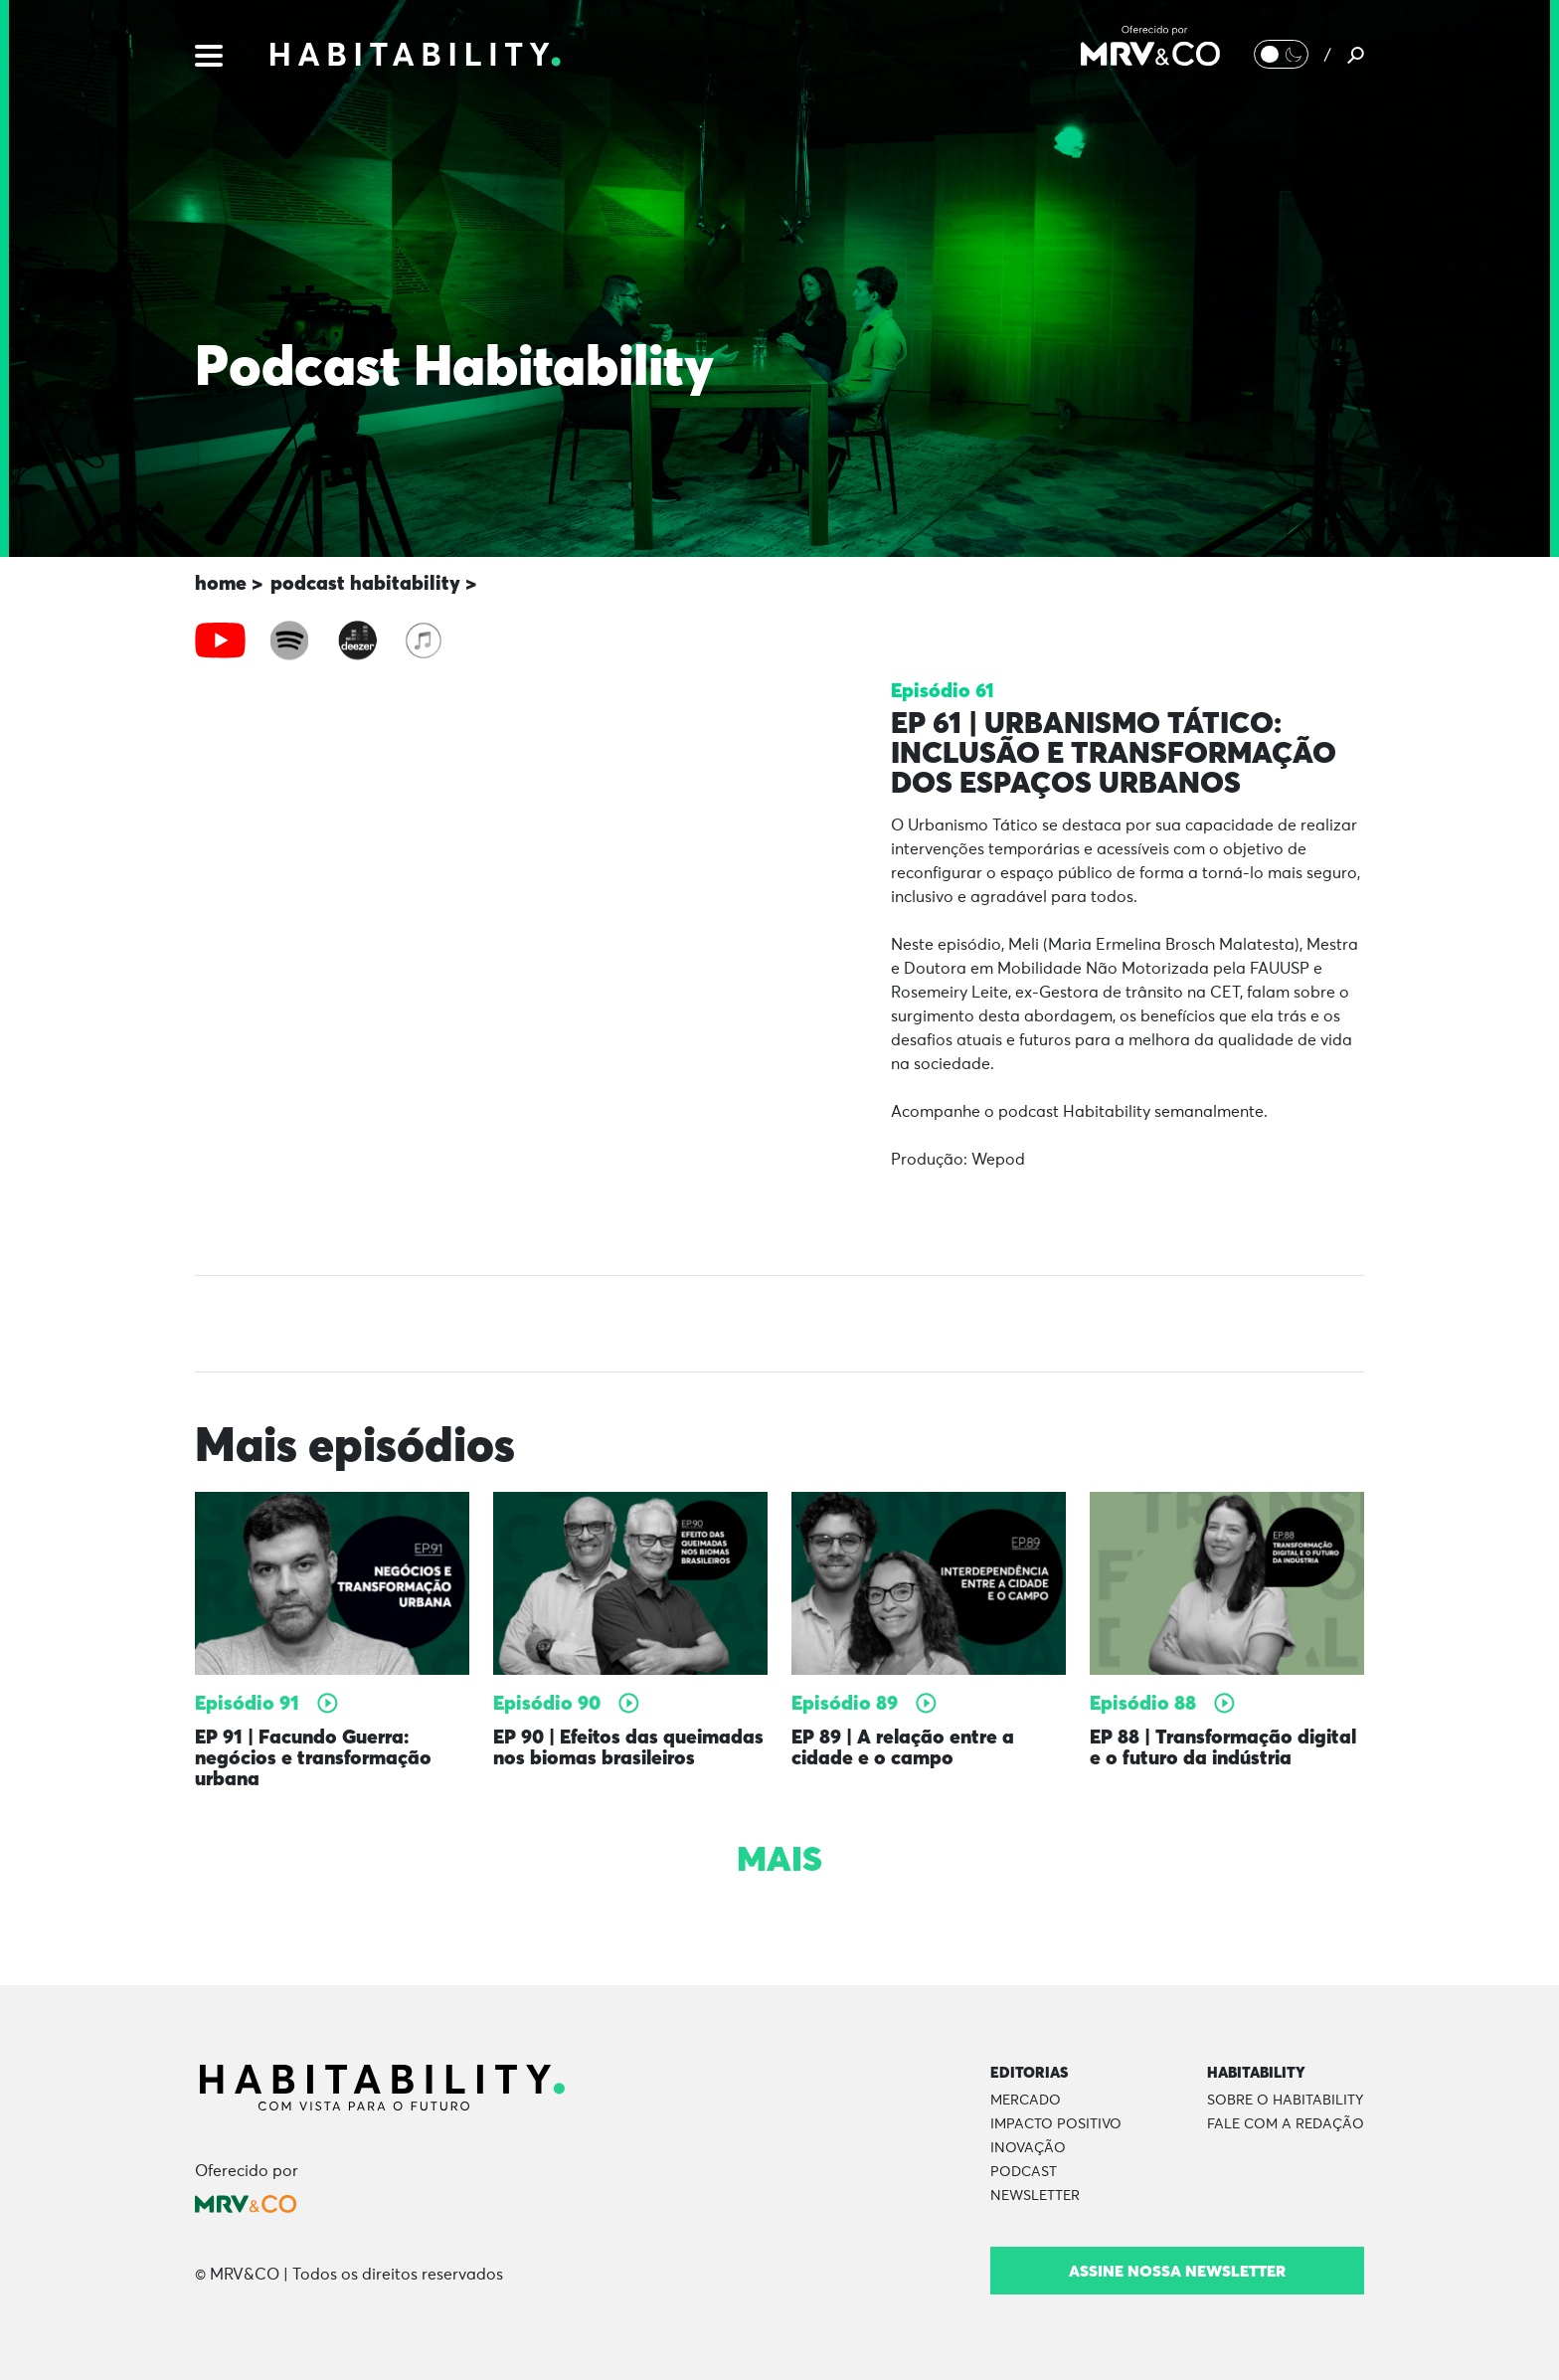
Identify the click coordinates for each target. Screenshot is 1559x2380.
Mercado (1025, 2098)
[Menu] (209, 54)
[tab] (220, 640)
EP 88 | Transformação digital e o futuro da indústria (1225, 1747)
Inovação (1028, 2146)
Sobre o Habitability (1285, 2098)
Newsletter (1035, 2194)
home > (228, 582)
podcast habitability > (373, 582)
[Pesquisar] (1355, 55)
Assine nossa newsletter (1177, 2269)
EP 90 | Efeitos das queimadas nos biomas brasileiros (629, 1747)
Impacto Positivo (1056, 2122)
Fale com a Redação (1285, 2122)
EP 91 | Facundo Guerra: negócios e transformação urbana (314, 1757)
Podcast (1023, 2170)
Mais (779, 1857)
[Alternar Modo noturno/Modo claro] (1281, 55)
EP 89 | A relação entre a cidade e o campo (903, 1747)
